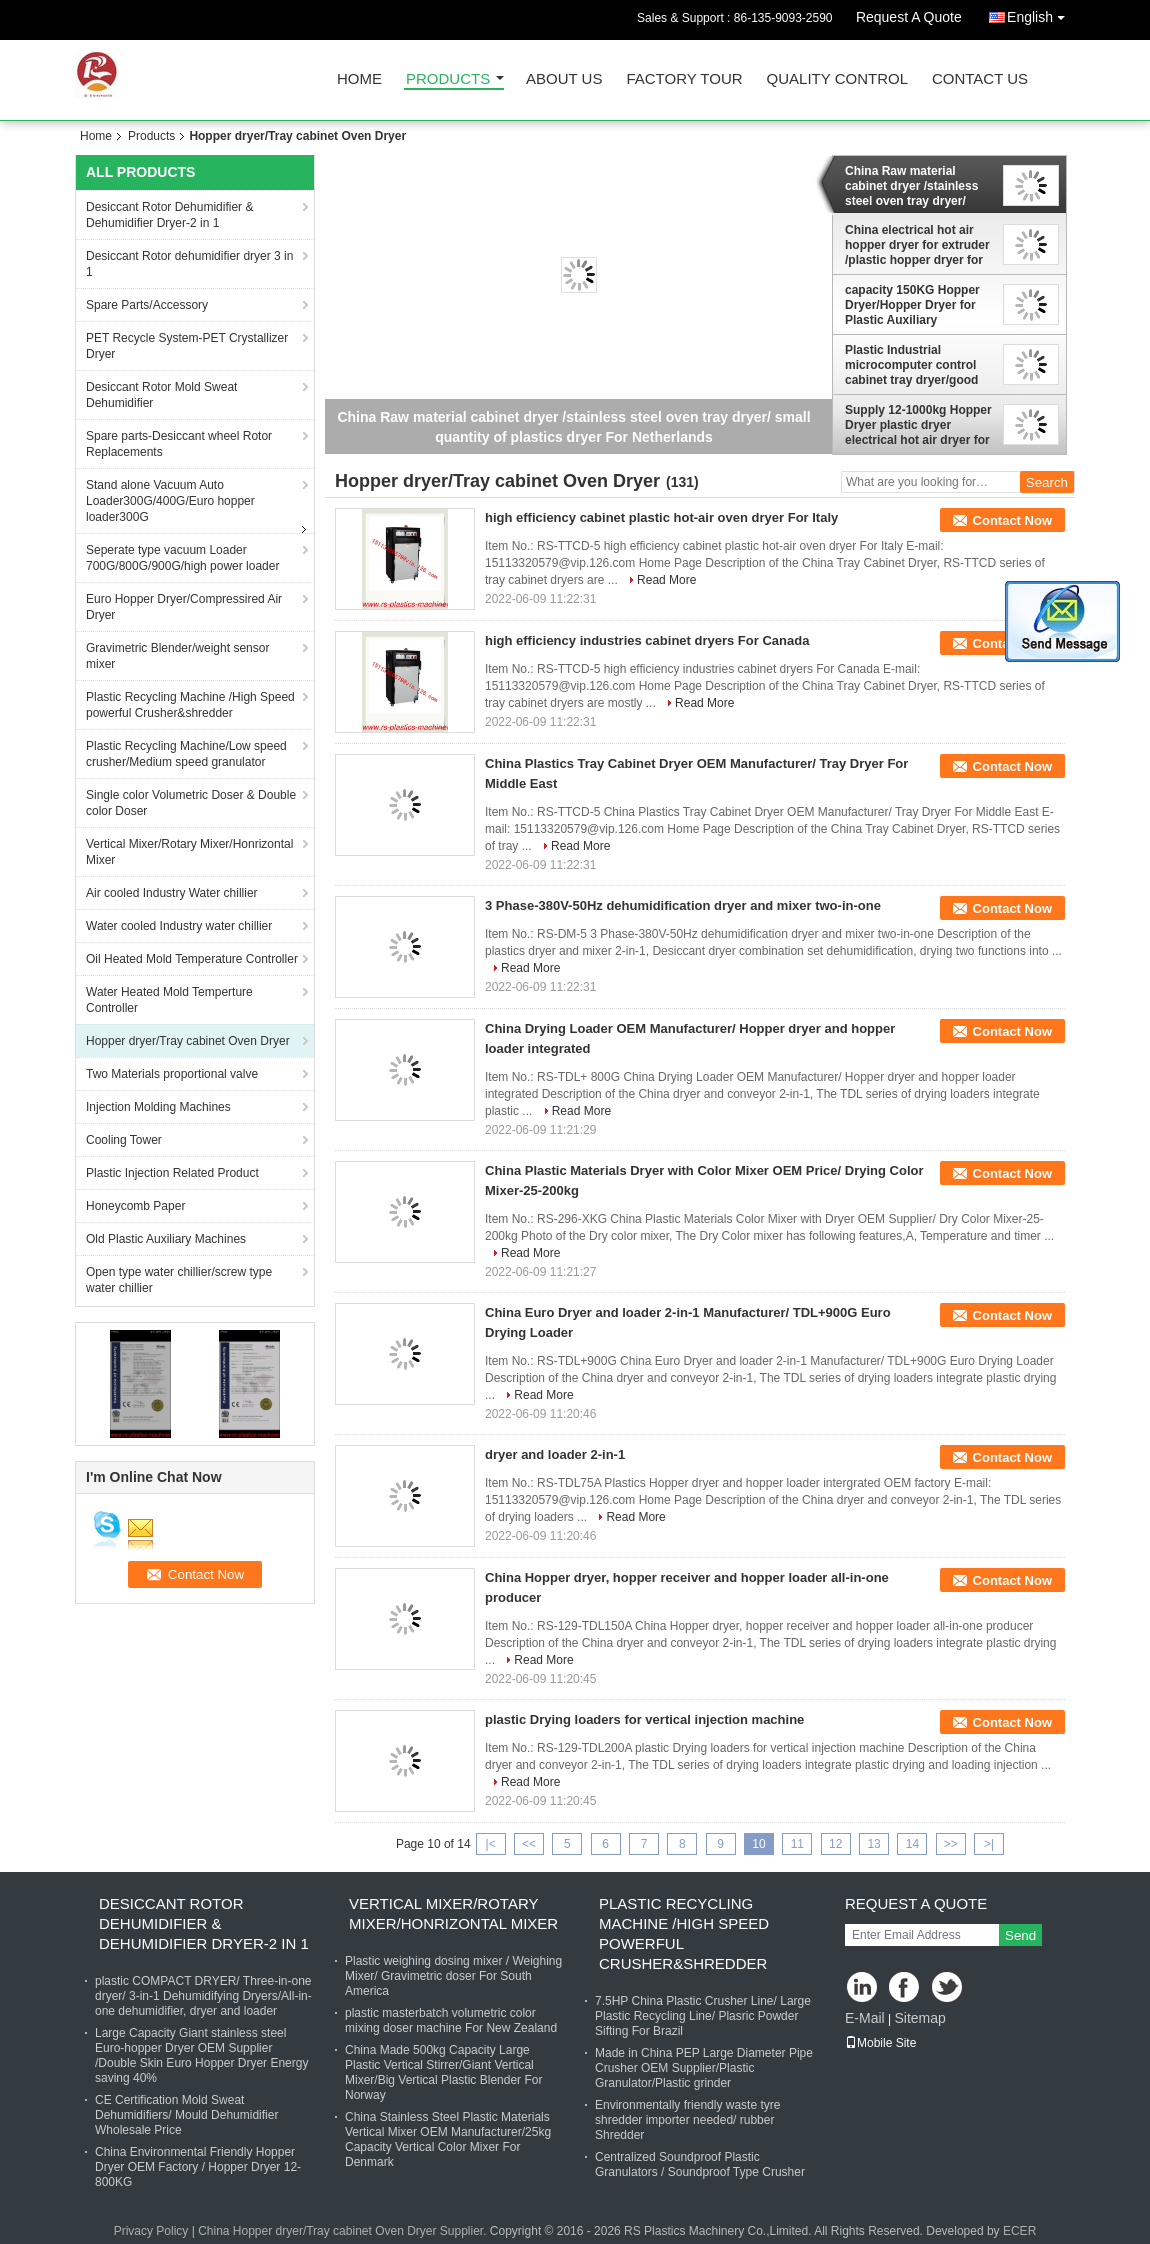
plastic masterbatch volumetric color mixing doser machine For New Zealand (451, 2020)
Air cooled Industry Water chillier (172, 893)
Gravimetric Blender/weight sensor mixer (177, 656)
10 (758, 1844)
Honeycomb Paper (135, 1206)
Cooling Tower (124, 1140)
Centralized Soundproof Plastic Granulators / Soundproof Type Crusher (700, 2164)
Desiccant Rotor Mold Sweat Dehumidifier (161, 395)
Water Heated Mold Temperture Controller (169, 1000)
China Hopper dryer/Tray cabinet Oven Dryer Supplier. (344, 2231)
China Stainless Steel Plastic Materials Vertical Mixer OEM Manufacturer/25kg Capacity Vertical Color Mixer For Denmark (448, 2139)
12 (835, 1844)
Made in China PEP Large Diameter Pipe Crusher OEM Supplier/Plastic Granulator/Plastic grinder (704, 2068)
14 (912, 1844)
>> (951, 1844)
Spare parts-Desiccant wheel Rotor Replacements (179, 444)
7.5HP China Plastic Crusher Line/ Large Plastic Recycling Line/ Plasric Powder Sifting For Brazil (703, 2016)
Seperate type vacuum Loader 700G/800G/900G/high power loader (182, 558)
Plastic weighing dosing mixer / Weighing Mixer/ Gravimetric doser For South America (453, 1976)
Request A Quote (909, 17)
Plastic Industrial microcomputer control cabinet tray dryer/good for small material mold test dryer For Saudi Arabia (911, 365)
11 (797, 1844)
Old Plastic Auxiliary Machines (166, 1239)
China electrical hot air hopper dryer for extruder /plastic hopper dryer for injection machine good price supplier (917, 245)
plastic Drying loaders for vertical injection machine (644, 1719)
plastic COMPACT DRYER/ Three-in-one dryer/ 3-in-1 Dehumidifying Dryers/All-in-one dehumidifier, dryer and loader (203, 1996)
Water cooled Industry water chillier (179, 926)
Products (448, 79)
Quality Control (837, 79)
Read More (666, 580)
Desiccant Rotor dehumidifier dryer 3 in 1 (189, 264)
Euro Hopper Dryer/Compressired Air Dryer (184, 607)
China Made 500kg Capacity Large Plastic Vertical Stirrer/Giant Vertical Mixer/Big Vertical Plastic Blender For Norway (443, 2072)
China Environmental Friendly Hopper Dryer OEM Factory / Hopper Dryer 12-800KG (198, 2167)
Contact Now (1012, 520)
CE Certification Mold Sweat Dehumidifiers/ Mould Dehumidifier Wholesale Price (186, 2115)
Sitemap (919, 2018)
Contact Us (980, 79)
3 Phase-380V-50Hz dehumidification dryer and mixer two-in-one (683, 905)
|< (491, 1844)
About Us (564, 79)
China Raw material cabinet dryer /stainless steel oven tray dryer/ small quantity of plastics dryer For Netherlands (916, 186)
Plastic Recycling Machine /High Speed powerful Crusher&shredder (190, 705)
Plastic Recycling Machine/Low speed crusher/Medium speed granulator (186, 754)
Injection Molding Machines (158, 1107)
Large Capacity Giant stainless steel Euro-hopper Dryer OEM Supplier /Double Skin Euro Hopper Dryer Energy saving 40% (201, 2055)
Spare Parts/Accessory (147, 305)
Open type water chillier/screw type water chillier (179, 1280)
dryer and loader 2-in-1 (555, 1454)
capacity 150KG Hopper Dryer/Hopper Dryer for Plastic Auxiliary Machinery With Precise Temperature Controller (912, 305)
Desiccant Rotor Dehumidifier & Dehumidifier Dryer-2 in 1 (169, 215)
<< (529, 1844)
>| (989, 1844)
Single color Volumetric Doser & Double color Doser (191, 803)
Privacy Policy (151, 2231)
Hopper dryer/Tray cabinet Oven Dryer (188, 1041)
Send (1020, 1935)
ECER (1019, 2231)
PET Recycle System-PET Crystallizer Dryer (187, 346)
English (1041, 13)
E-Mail (865, 2018)
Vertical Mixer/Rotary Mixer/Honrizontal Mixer (189, 852)
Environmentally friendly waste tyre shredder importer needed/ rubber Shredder (687, 2120)
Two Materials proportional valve (172, 1074)
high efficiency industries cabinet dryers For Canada (647, 640)
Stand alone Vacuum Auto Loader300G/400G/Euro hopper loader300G (170, 501)
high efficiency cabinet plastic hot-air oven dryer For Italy (661, 517)
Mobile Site (880, 2043)
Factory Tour (684, 79)
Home (359, 79)
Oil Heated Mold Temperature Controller (192, 959)
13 (873, 1844)
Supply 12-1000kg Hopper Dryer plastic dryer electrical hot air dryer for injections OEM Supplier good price (918, 425)
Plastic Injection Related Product (172, 1173)
